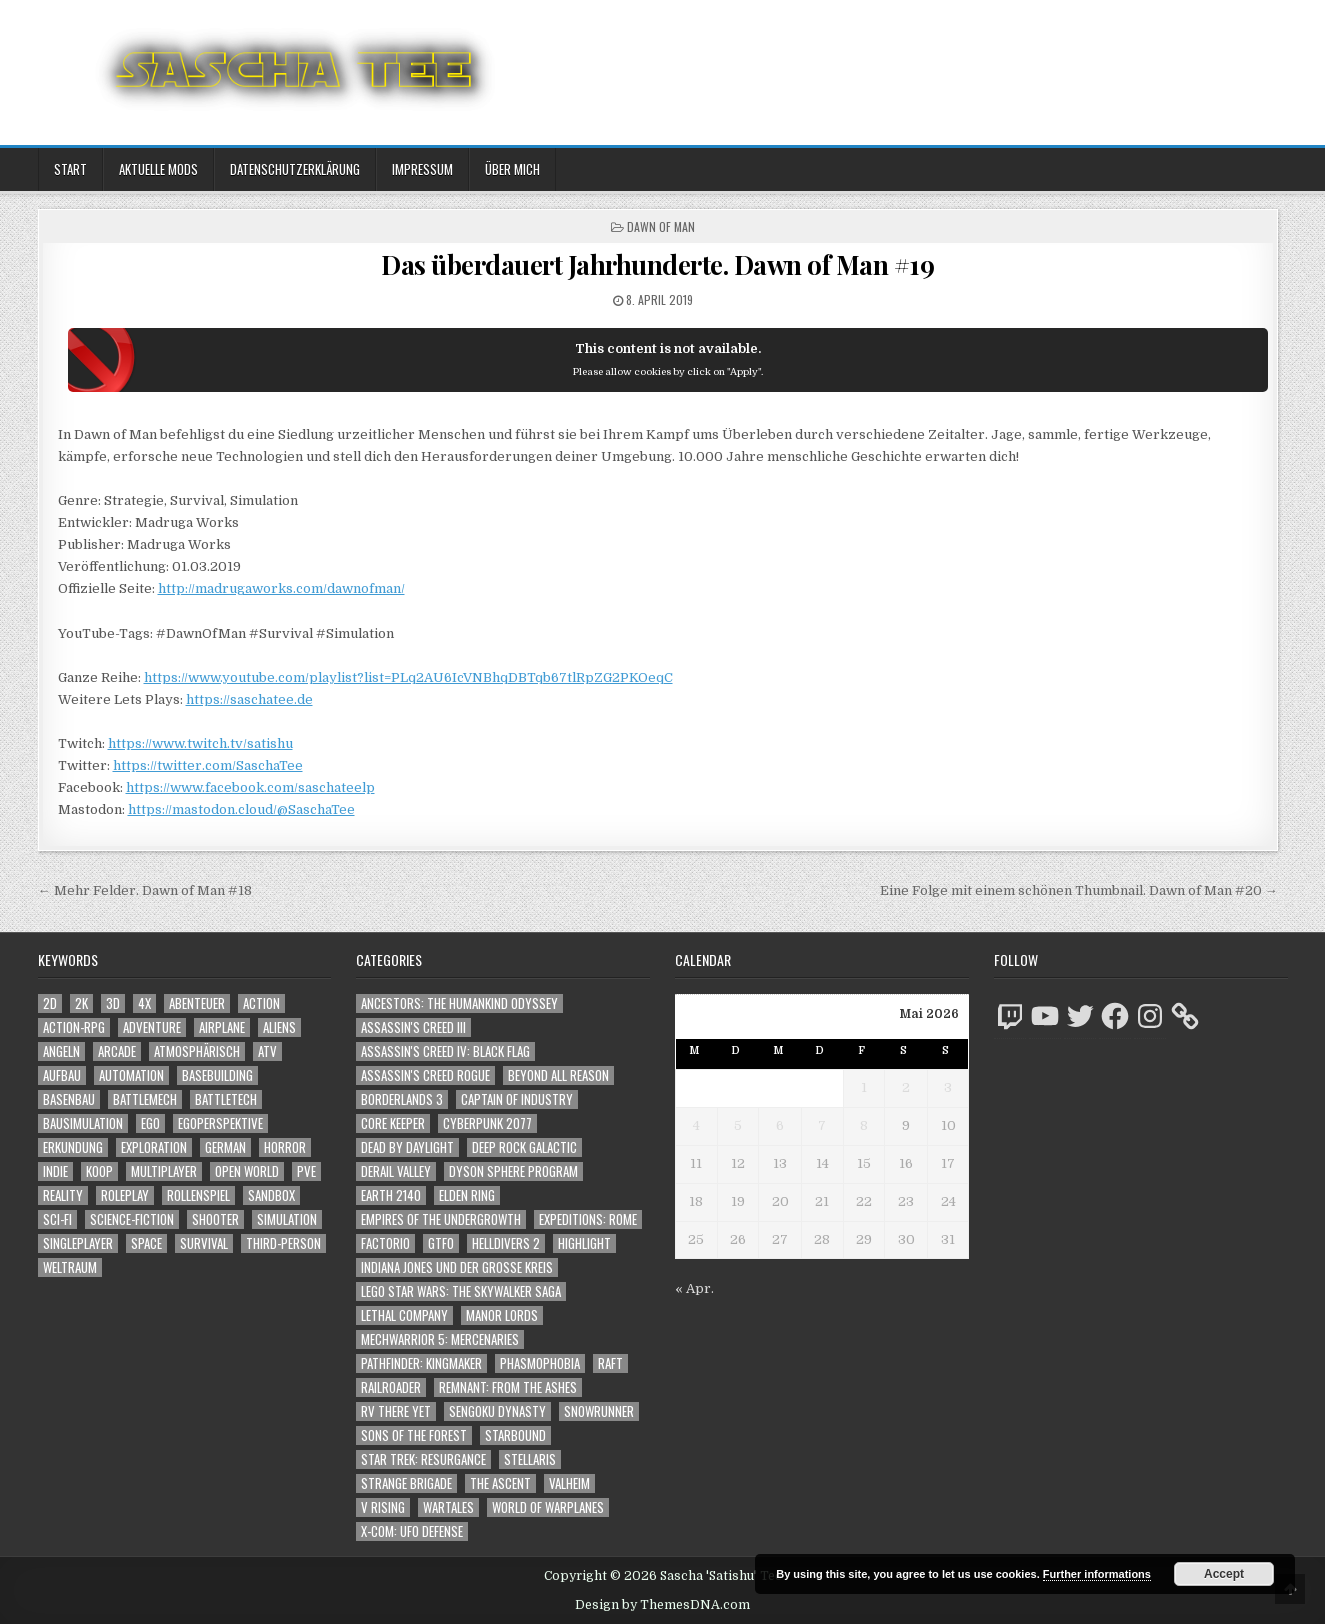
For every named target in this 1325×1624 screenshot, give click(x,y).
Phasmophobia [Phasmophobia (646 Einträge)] (540, 1363)
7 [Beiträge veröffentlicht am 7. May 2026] (822, 1125)
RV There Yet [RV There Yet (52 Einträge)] (396, 1411)
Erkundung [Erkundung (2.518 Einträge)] (73, 1147)
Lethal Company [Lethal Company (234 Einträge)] (404, 1315)
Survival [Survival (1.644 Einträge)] (204, 1243)
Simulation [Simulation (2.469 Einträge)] (287, 1219)
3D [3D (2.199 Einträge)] (113, 1003)
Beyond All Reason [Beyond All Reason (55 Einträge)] (558, 1075)
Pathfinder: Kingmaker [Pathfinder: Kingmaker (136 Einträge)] (421, 1363)
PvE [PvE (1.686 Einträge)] (306, 1171)
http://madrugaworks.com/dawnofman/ (281, 588)
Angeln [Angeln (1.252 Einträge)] (61, 1051)
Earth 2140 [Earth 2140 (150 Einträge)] (391, 1195)
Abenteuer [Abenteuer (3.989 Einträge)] (197, 1003)
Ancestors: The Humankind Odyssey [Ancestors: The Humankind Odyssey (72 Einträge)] (459, 1003)
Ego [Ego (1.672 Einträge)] (150, 1123)
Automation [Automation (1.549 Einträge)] (131, 1075)
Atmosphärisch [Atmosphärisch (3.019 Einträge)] (197, 1051)
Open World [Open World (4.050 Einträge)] (247, 1171)
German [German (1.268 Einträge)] (225, 1147)
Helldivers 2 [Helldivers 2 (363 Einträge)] (506, 1243)
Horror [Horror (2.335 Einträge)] (285, 1147)
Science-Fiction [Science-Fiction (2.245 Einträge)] (132, 1219)
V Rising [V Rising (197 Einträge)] (383, 1507)
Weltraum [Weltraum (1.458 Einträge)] (70, 1267)
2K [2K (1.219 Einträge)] (81, 1003)
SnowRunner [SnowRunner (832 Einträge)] (599, 1411)
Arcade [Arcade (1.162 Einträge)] (117, 1051)
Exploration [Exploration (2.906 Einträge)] (154, 1147)
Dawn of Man (661, 226)
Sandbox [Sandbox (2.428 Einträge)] (271, 1195)
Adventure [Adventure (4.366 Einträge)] (152, 1027)
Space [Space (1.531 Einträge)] (146, 1243)
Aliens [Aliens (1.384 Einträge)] (279, 1027)
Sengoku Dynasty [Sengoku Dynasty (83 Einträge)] (497, 1411)
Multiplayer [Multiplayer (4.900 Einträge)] (164, 1171)
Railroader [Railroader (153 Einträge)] (391, 1387)
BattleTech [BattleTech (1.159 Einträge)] (226, 1099)
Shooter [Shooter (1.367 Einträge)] (215, 1219)
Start (70, 169)
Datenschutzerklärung (295, 169)
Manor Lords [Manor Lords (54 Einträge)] (502, 1315)
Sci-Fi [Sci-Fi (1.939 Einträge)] (57, 1219)
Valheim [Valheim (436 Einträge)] (569, 1483)
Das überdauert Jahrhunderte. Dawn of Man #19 (657, 264)
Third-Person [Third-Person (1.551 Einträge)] (283, 1243)
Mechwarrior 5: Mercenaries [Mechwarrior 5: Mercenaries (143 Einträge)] (440, 1339)
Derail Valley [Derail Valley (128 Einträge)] (396, 1171)
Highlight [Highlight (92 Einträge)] (584, 1243)
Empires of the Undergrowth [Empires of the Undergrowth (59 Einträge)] (441, 1219)
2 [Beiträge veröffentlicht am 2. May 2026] (906, 1087)
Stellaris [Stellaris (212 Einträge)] (530, 1459)
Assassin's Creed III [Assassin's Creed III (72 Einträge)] (413, 1027)
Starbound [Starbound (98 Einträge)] (515, 1435)
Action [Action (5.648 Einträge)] (261, 1003)
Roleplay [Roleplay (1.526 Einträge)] (125, 1195)
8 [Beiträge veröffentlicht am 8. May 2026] (864, 1125)
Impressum (422, 169)
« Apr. (694, 1288)
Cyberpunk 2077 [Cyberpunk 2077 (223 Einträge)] (487, 1123)
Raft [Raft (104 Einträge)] (610, 1363)
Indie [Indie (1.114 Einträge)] (55, 1171)
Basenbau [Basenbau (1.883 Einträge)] (69, 1099)
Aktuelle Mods (158, 169)
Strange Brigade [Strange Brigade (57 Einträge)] (406, 1483)
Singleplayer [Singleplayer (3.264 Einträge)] (78, 1243)
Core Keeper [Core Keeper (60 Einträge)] (393, 1123)
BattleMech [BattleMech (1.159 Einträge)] (145, 1099)
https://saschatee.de (249, 699)
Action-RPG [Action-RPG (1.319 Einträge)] (74, 1027)
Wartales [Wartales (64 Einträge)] (448, 1507)
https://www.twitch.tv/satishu (200, 743)
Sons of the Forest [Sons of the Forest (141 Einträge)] (414, 1435)
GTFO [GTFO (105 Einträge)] (441, 1243)
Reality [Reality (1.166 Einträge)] (63, 1195)
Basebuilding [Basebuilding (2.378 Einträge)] (217, 1075)
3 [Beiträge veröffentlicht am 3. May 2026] (948, 1087)
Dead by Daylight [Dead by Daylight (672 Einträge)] (407, 1147)
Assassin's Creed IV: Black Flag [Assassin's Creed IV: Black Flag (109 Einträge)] (445, 1051)
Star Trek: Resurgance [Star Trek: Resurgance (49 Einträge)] (423, 1459)
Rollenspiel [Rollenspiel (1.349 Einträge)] (198, 1195)
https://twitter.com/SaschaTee (208, 765)
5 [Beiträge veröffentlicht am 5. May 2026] (738, 1125)
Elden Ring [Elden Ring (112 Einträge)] (467, 1195)
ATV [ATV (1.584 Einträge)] (267, 1051)
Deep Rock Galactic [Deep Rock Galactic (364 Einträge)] (524, 1147)
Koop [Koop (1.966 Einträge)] (99, 1171)
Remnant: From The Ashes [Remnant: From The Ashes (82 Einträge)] (508, 1387)
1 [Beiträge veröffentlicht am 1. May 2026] (864, 1087)
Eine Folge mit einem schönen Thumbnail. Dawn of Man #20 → (1079, 890)
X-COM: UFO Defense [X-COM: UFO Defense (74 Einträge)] (412, 1531)
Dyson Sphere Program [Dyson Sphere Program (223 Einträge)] (513, 1171)
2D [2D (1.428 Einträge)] (50, 1003)
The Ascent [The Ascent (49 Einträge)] (500, 1483)
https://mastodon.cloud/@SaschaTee (241, 809)
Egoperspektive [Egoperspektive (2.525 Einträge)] (220, 1123)
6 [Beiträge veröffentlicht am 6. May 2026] (780, 1125)
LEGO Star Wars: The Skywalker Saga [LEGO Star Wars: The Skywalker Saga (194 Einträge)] (461, 1291)
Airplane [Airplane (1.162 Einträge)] (222, 1027)
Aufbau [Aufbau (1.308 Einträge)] (62, 1075)
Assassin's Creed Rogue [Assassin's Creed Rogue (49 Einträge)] (425, 1075)
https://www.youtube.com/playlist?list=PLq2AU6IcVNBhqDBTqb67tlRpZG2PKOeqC (408, 677)
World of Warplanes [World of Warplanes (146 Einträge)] (548, 1507)
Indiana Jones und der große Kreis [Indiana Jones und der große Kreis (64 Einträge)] (457, 1267)
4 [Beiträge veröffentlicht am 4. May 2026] (696, 1125)
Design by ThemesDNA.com (662, 1605)
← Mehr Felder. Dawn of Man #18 (145, 890)
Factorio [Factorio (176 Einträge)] (385, 1243)
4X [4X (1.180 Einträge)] (144, 1003)
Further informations (1097, 1574)
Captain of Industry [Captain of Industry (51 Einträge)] (517, 1099)
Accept (1224, 1574)
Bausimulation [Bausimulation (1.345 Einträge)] (83, 1123)
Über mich (512, 169)
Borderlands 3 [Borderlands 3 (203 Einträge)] (402, 1099)
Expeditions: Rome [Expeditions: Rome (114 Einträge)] (588, 1219)
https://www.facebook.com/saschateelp (250, 787)
